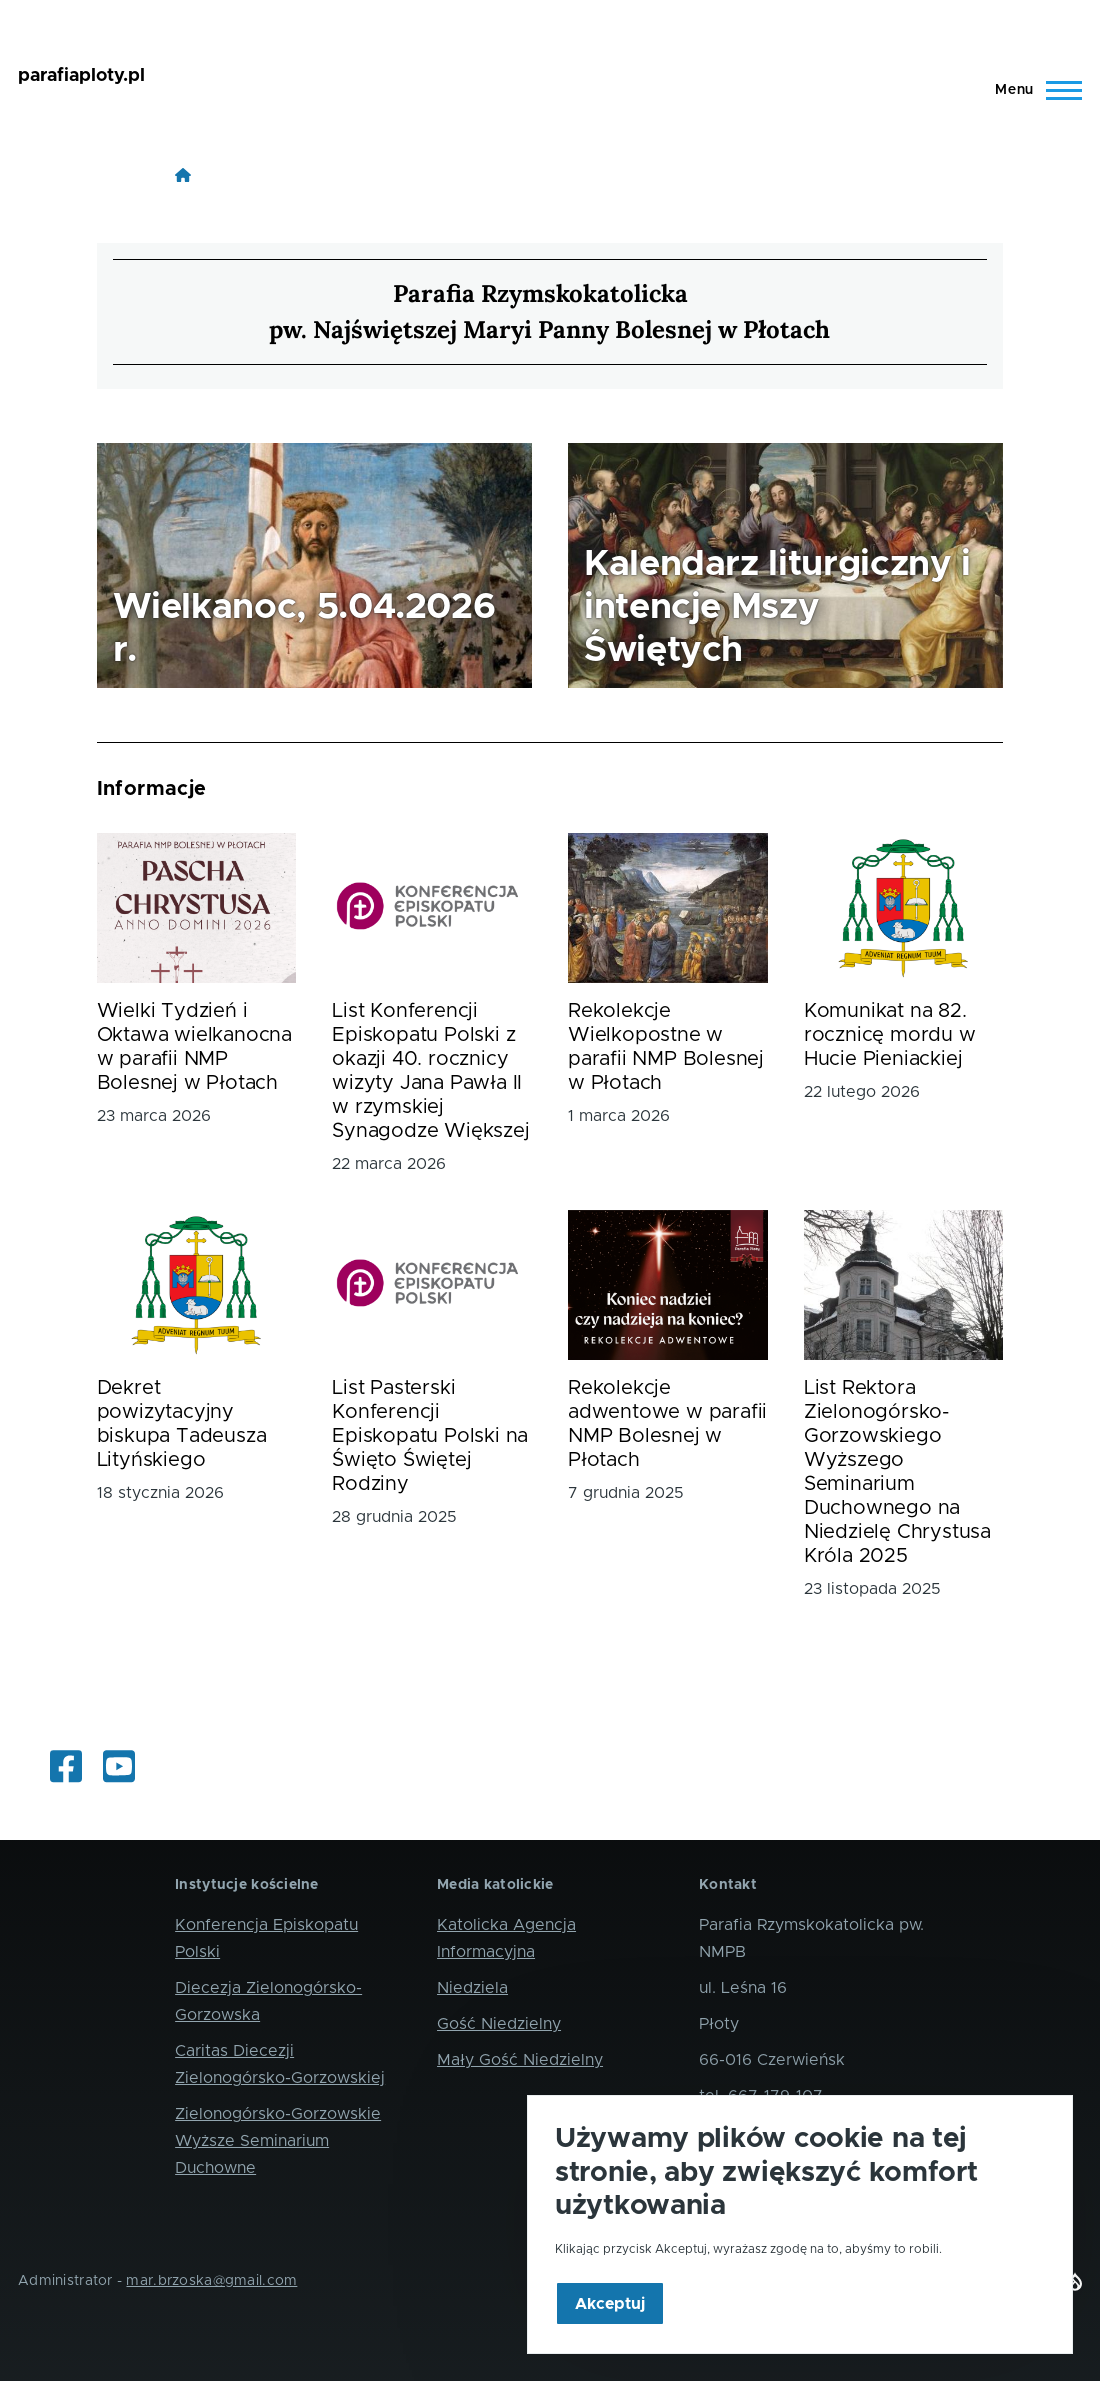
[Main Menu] (1032, 90)
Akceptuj (610, 2325)
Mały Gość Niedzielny (520, 2060)
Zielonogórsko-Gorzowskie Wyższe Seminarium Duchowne (278, 2141)
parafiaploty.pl (81, 76)
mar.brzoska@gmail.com (211, 2281)
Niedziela (472, 1988)
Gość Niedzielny (499, 2024)
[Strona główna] (183, 175)
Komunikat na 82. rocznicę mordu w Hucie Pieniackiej (890, 1035)
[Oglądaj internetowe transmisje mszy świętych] (119, 1768)
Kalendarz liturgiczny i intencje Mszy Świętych (777, 607)
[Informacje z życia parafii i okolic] (66, 1768)
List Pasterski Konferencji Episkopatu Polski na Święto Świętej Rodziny (430, 1436)
